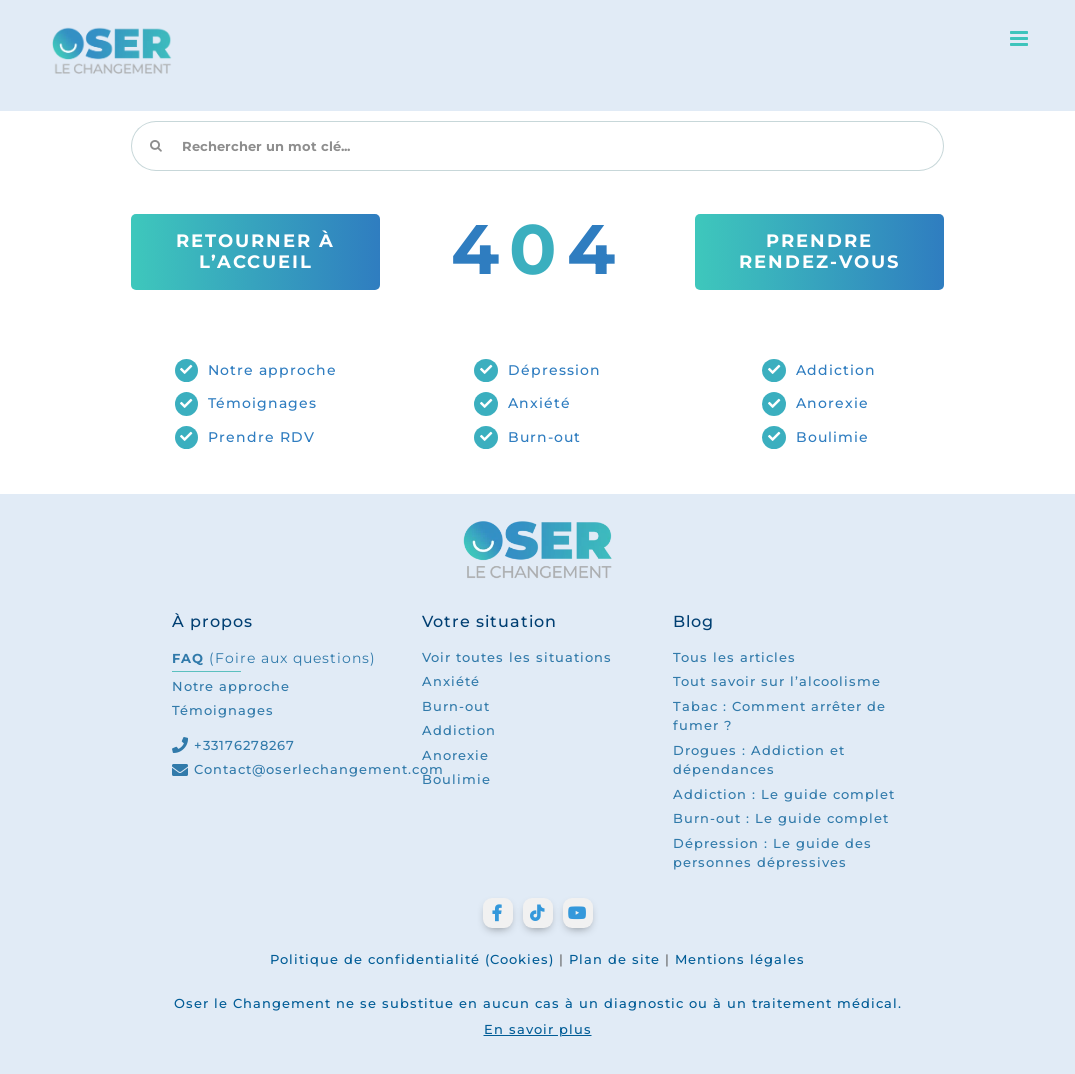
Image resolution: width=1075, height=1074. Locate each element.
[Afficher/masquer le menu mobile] (1021, 38)
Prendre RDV (261, 437)
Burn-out (544, 437)
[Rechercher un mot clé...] (537, 146)
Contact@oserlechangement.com (319, 769)
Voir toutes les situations (517, 657)
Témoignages (262, 403)
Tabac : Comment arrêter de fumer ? (779, 716)
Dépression (554, 370)
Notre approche (272, 370)
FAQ (274, 658)
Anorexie (832, 403)
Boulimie (832, 437)
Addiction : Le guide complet (784, 794)
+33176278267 (244, 745)
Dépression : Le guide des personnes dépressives (772, 853)
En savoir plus (538, 1029)
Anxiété (539, 403)
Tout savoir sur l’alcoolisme (777, 681)
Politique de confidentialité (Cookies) (412, 959)
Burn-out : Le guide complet (781, 818)
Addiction (836, 370)
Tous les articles (734, 657)
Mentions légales (740, 959)
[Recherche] (156, 146)
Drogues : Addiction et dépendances (759, 760)
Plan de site (614, 959)
